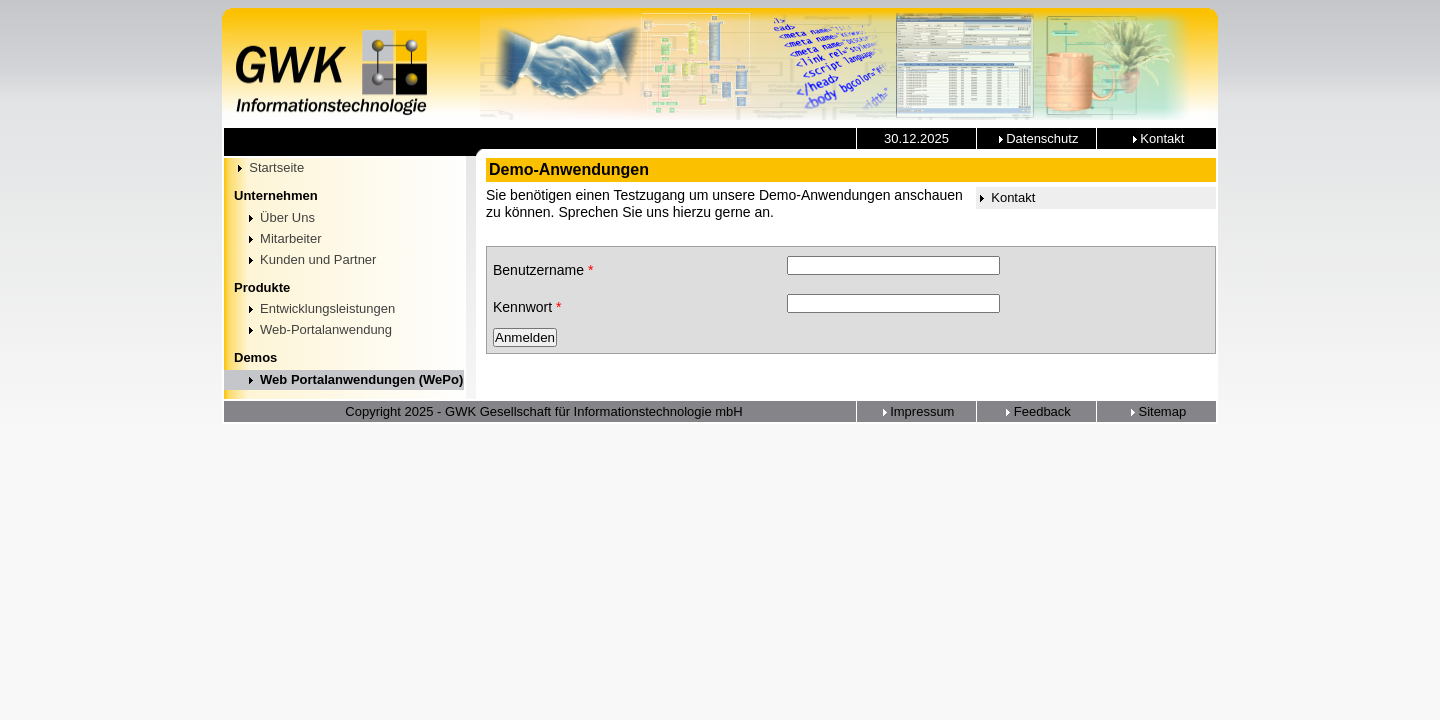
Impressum (917, 411)
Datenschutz (1037, 138)
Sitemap (1156, 411)
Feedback (1036, 411)
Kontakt (1157, 138)
